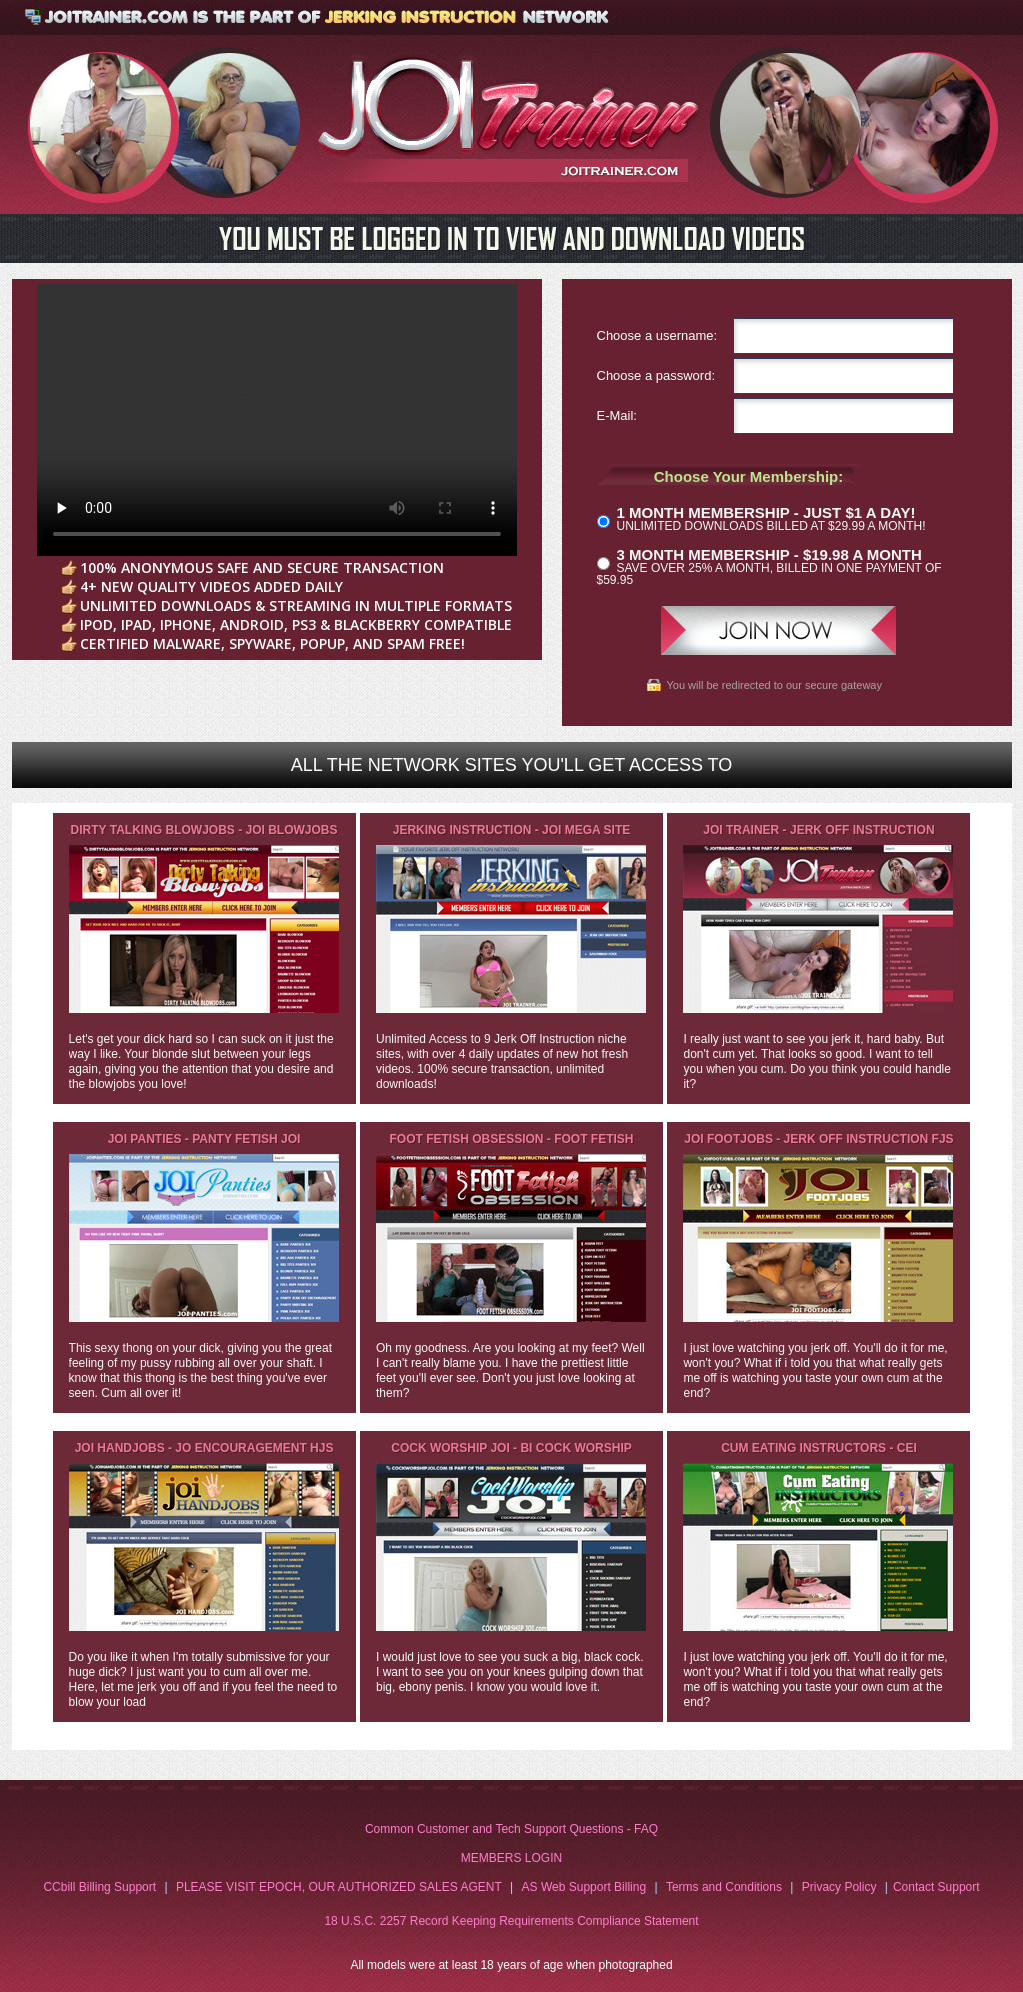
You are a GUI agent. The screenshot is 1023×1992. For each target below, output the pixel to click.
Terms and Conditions (724, 1887)
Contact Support (936, 1887)
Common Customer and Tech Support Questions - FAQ (511, 1829)
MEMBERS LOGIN (511, 1858)
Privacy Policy (839, 1887)
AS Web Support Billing (584, 1887)
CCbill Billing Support (99, 1887)
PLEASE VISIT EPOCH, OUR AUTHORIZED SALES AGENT (339, 1887)
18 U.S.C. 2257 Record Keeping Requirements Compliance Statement (511, 1921)
